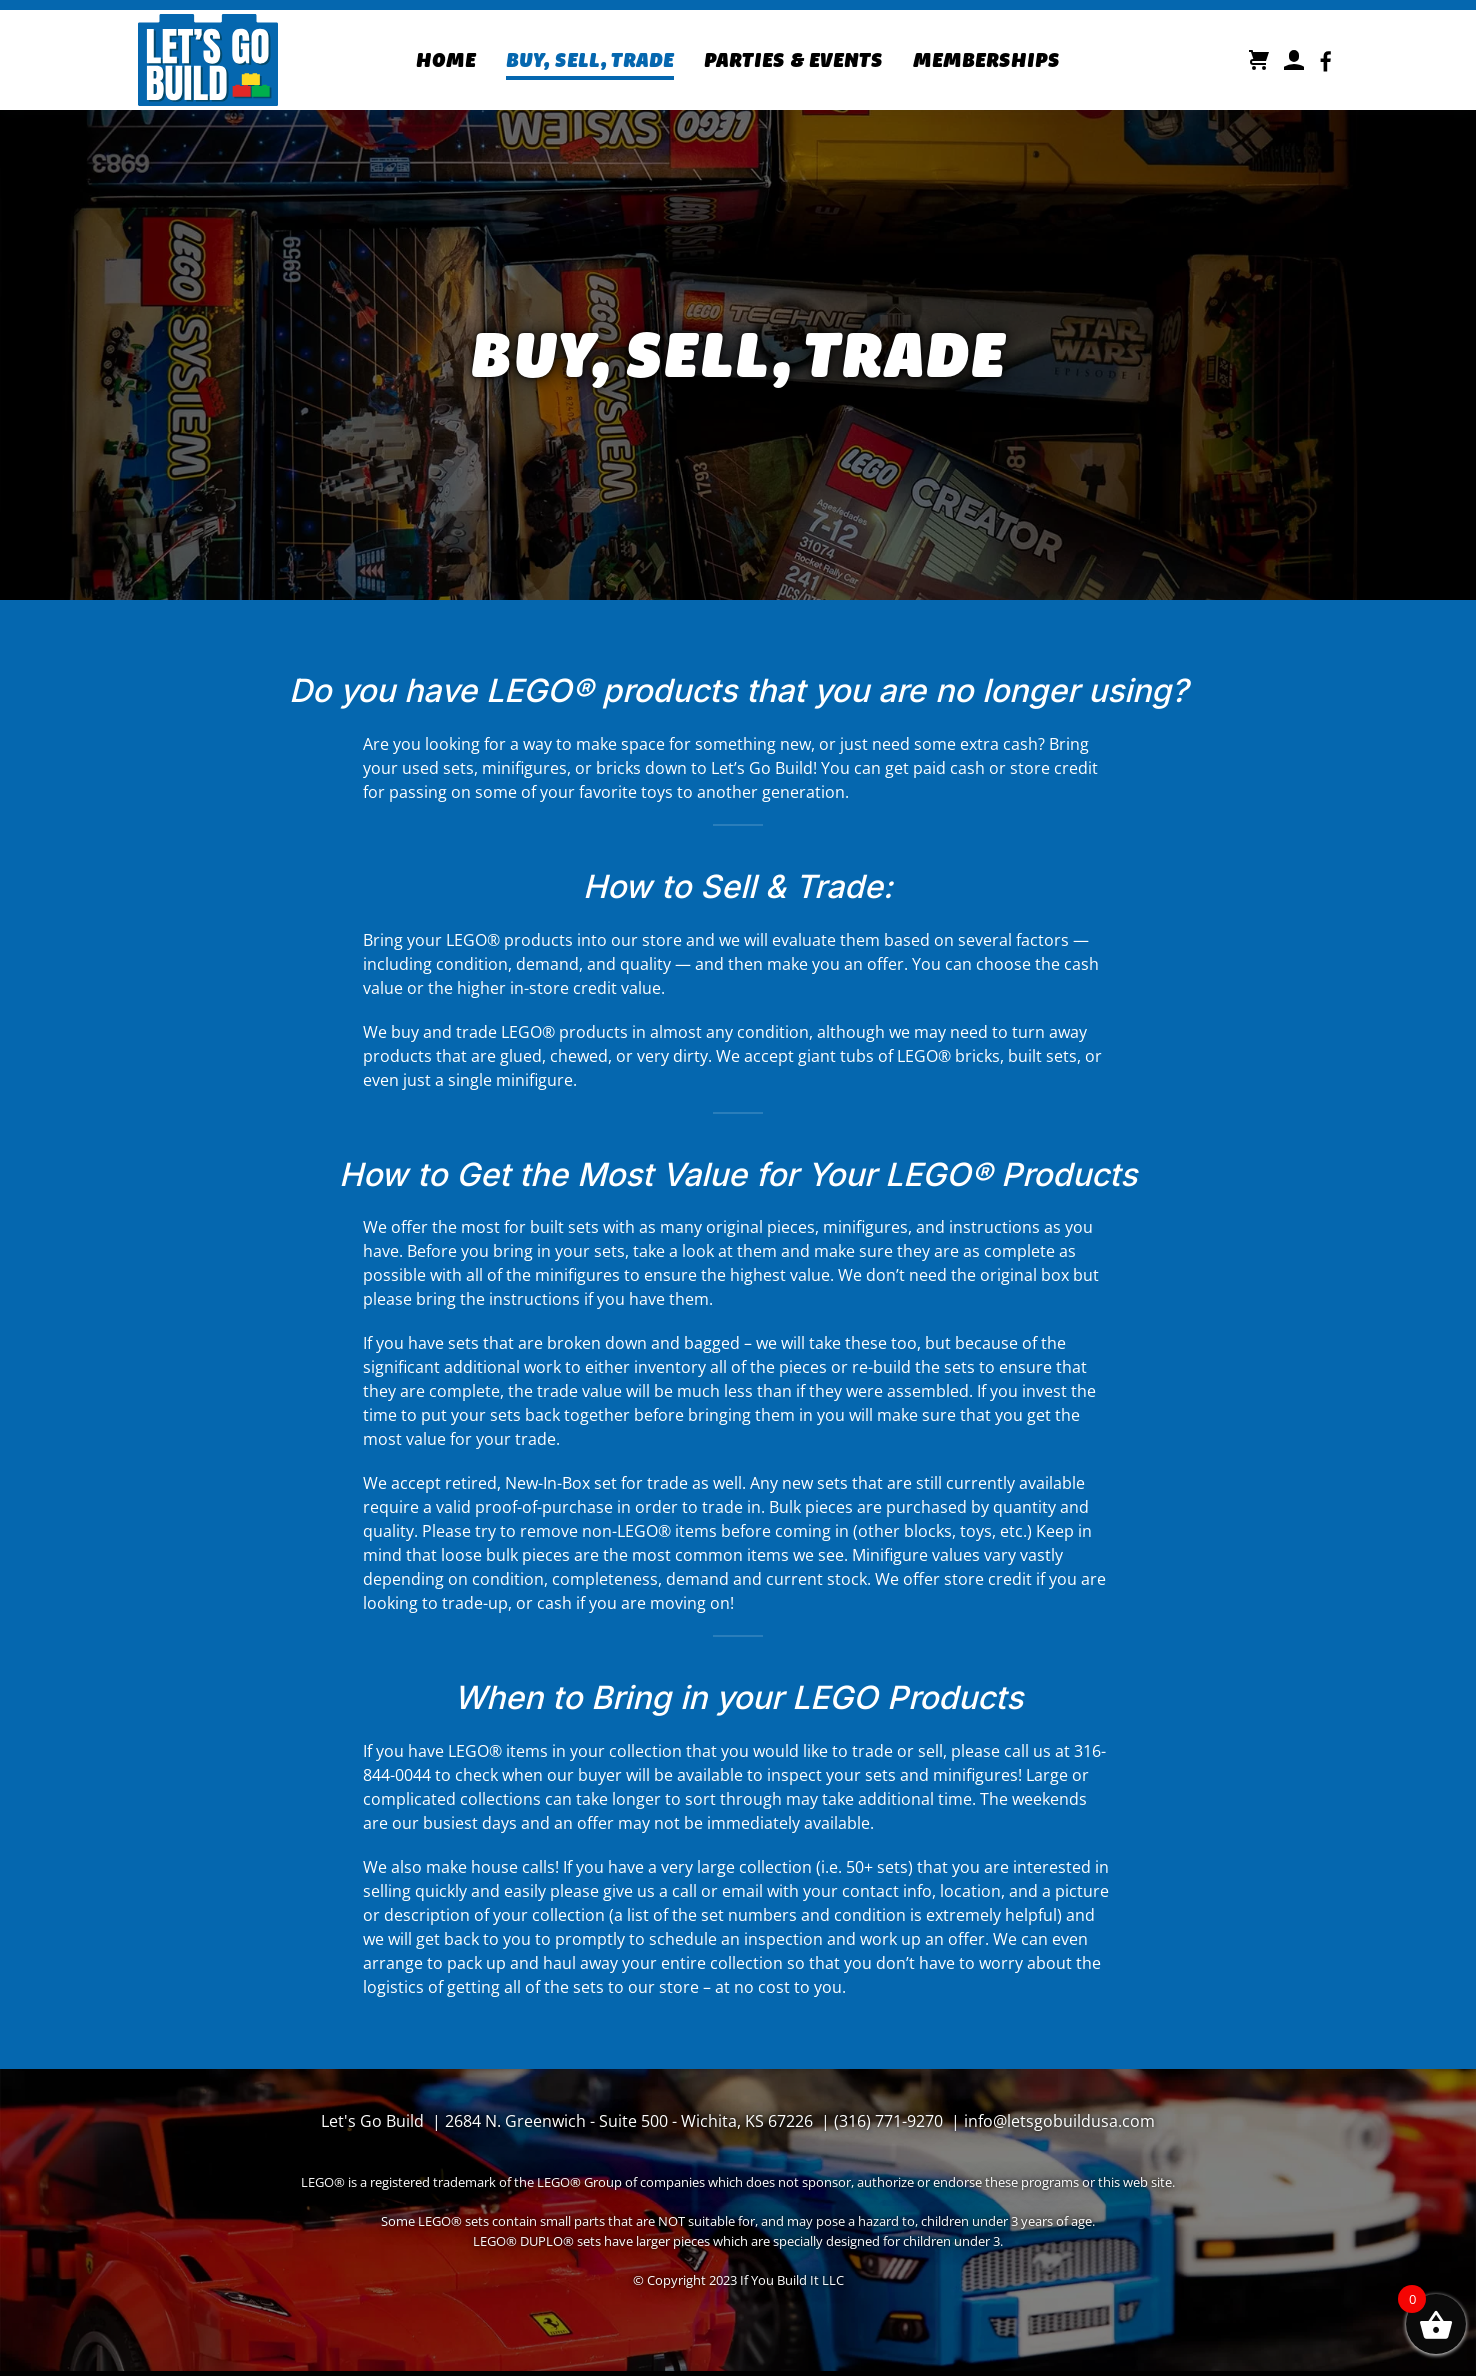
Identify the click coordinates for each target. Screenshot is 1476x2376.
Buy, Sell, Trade (590, 60)
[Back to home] (208, 60)
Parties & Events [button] (793, 60)
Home (446, 60)
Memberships (986, 60)
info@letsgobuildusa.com (1059, 2121)
